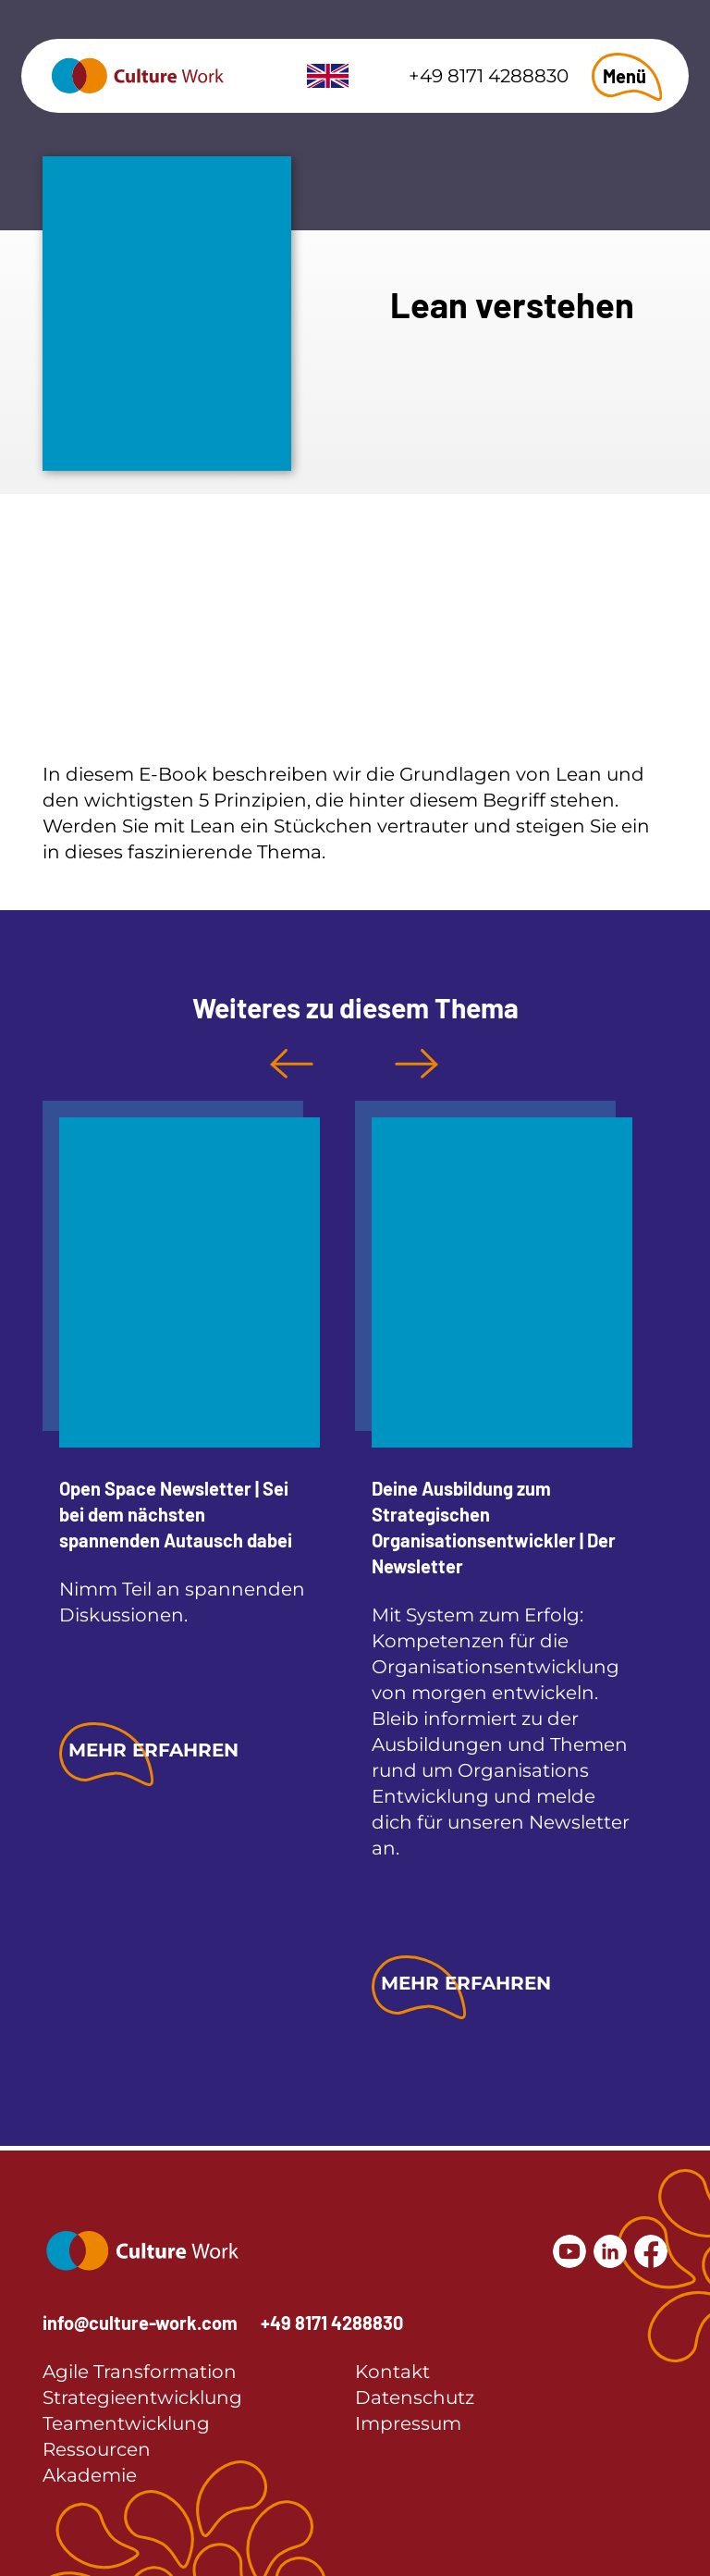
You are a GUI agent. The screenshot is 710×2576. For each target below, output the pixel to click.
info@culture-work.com (140, 2322)
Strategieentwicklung (142, 2397)
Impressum (408, 2423)
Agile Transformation (140, 2371)
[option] (181, 1445)
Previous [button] (291, 1063)
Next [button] (416, 1063)
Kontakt (392, 2371)
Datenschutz (414, 2397)
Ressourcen (97, 2449)
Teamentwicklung (126, 2423)
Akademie (90, 2475)
